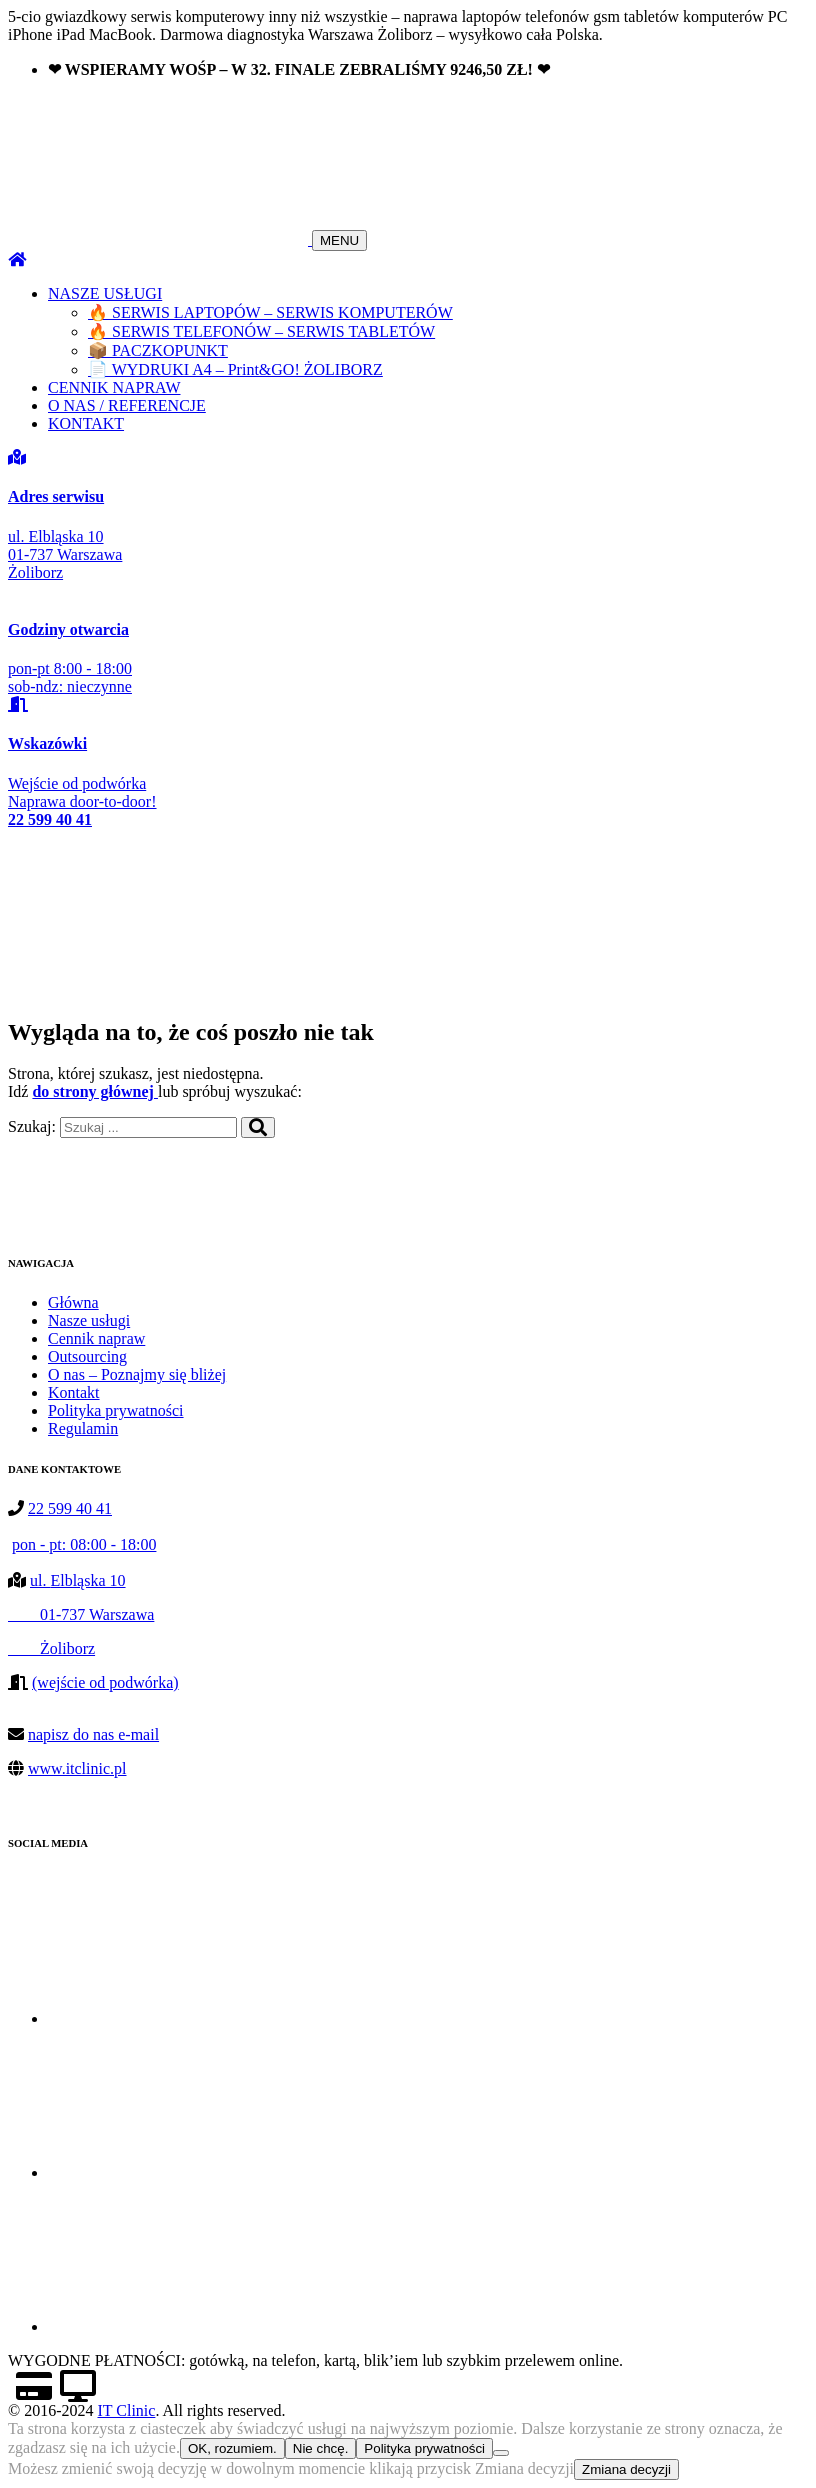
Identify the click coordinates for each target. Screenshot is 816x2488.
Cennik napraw (96, 1338)
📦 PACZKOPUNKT (158, 350)
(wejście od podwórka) (105, 1682)
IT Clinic (126, 2410)
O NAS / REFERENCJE (127, 405)
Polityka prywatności (116, 1410)
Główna (73, 1302)
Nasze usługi (89, 1320)
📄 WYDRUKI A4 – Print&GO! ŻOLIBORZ (235, 369)
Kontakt (74, 1392)
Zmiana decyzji (626, 2469)
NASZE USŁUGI (105, 293)
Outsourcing (87, 1356)
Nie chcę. (321, 2448)
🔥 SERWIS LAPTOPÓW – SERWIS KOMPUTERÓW (270, 312)
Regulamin (83, 1428)
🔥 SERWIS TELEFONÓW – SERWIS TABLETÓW (261, 331)
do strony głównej (95, 1091)
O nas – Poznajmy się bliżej (137, 1374)
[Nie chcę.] (501, 2453)
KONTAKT (86, 423)
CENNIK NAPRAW (114, 387)
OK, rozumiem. (232, 2448)
